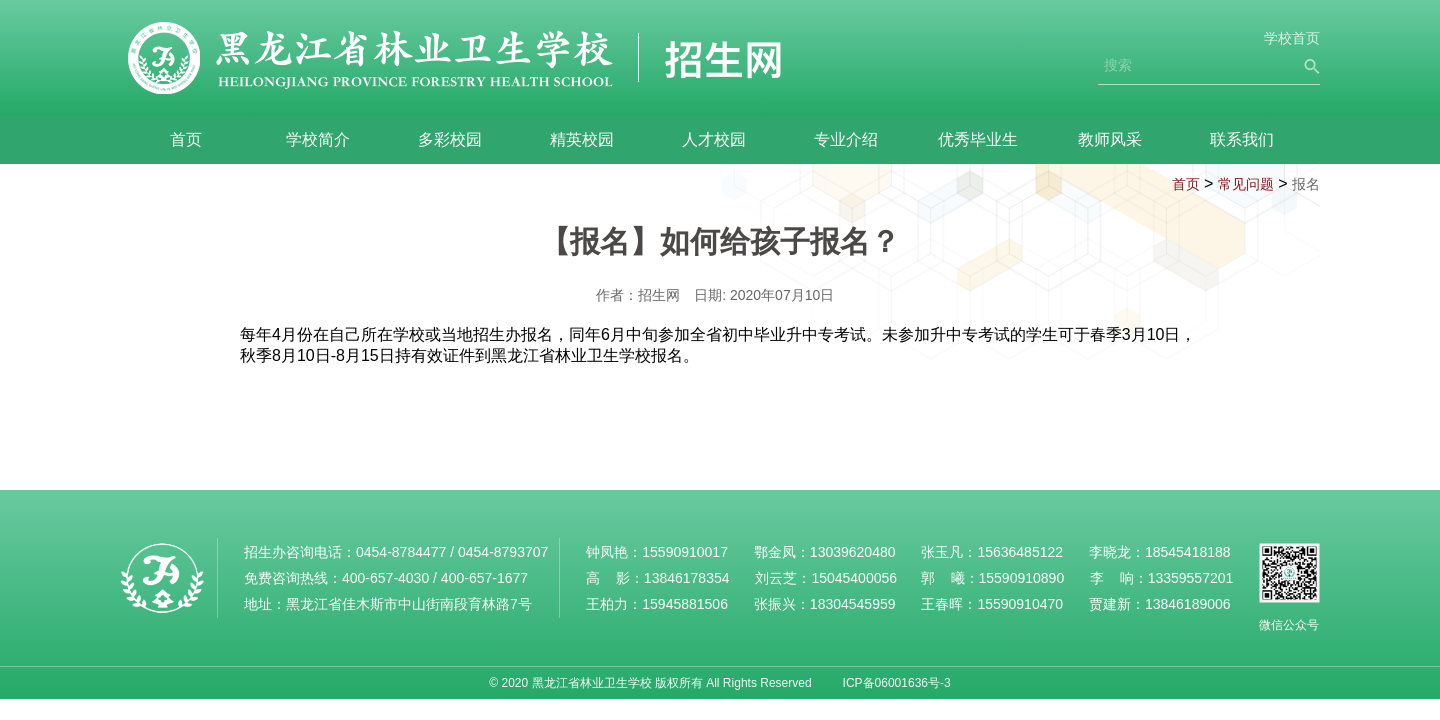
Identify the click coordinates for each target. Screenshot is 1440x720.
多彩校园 (450, 139)
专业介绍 (846, 139)
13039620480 (853, 552)
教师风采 (1110, 139)
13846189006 (1188, 604)
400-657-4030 (385, 578)
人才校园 (714, 139)
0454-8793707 (503, 552)
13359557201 (1191, 578)
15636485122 (1020, 552)
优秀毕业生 (978, 139)
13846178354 (687, 578)
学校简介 (318, 139)
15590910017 (685, 552)
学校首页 (1292, 38)
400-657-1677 (484, 578)
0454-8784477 (401, 552)
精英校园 (582, 139)
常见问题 (1246, 184)
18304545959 (853, 604)
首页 (186, 139)
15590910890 (1022, 578)
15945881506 (685, 604)
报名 (1306, 184)
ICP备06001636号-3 (897, 683)
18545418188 (1188, 552)
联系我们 (1242, 139)
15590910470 (1020, 604)
